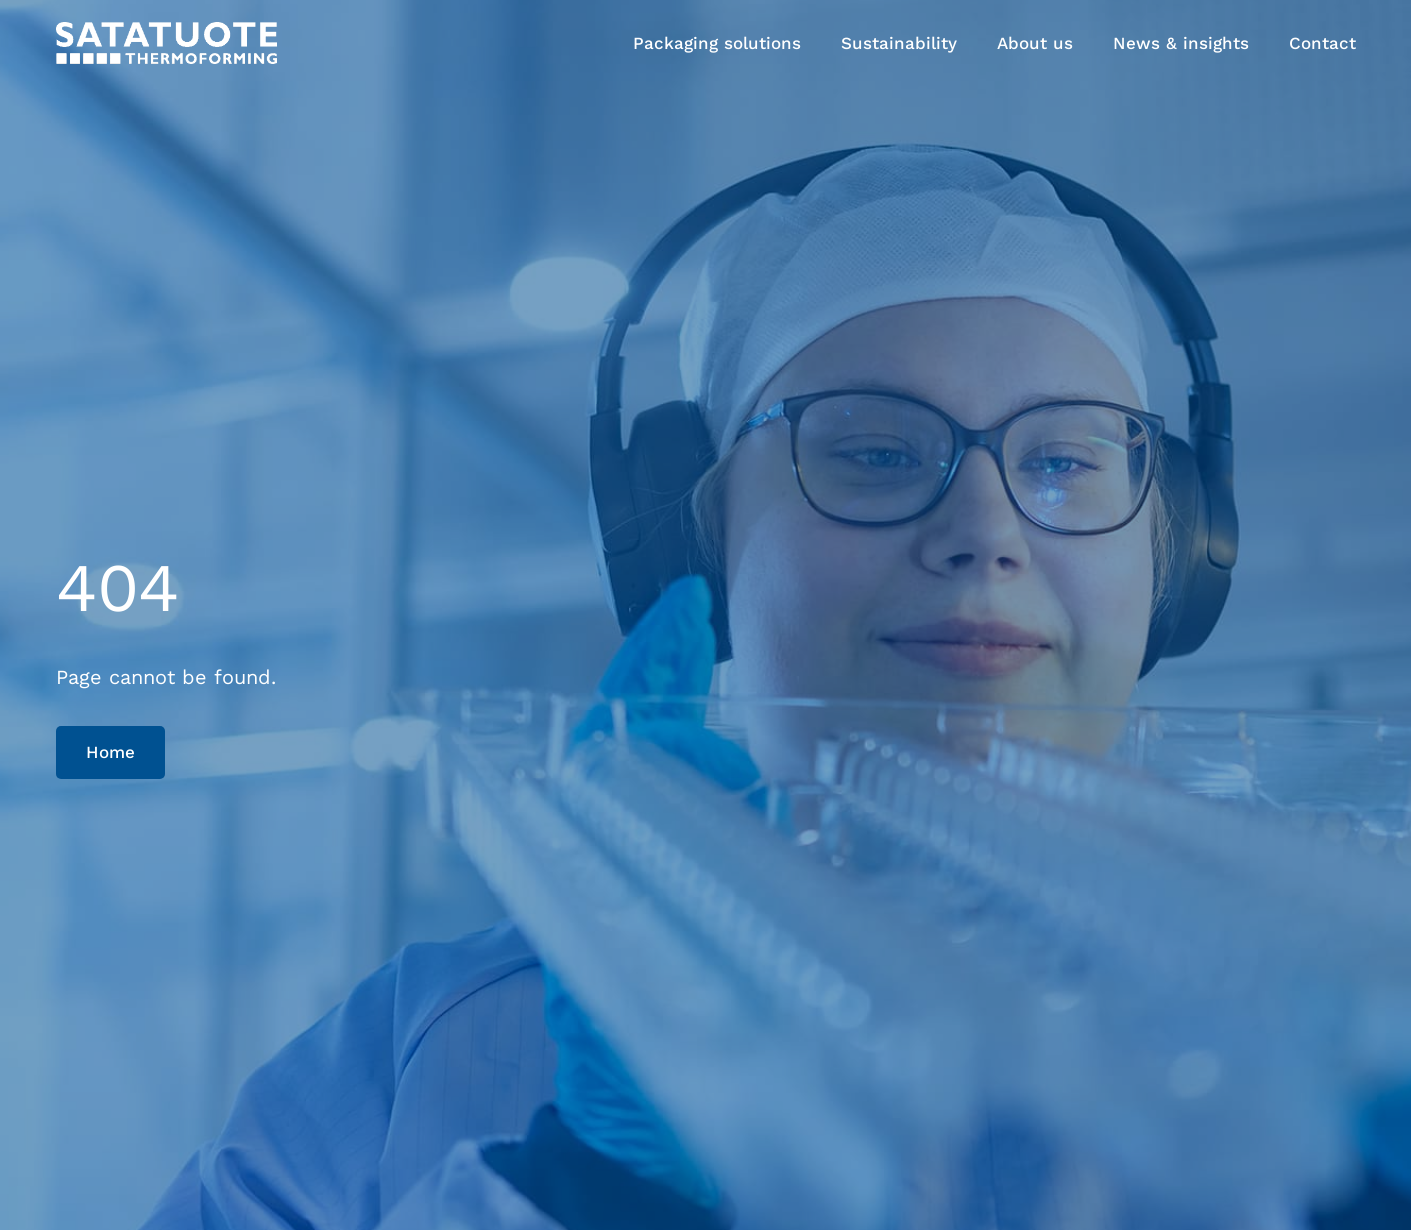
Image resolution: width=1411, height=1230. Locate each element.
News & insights (1181, 43)
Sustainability (899, 43)
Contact (1322, 43)
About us (1035, 43)
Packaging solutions (717, 43)
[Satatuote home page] (166, 42)
